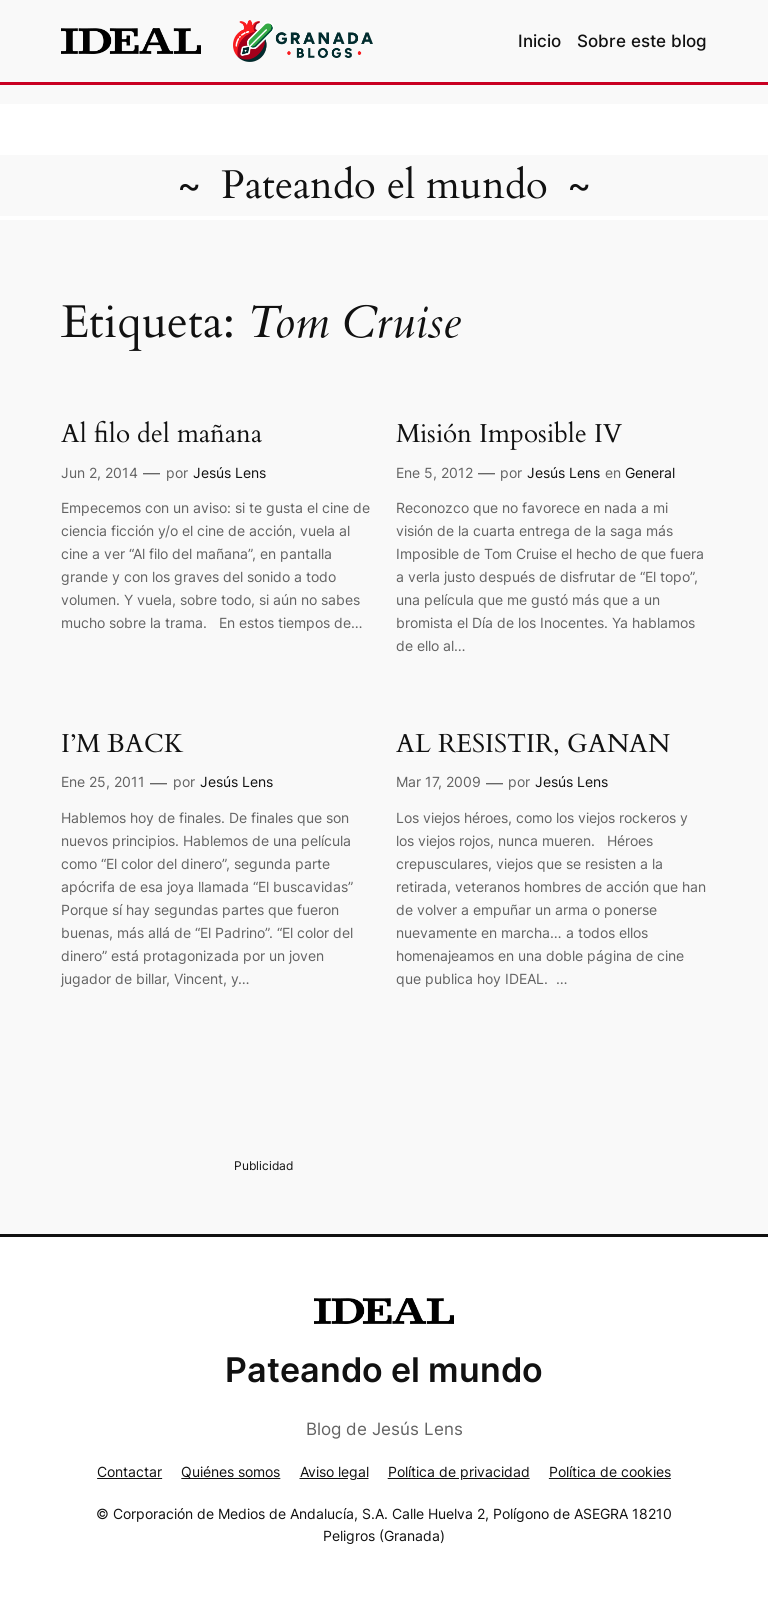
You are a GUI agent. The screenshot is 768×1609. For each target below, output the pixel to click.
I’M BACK (122, 744)
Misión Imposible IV (509, 434)
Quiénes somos (230, 1471)
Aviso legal (334, 1471)
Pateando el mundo (384, 185)
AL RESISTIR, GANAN (533, 744)
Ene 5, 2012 (434, 472)
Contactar (129, 1471)
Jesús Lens (229, 472)
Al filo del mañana (161, 434)
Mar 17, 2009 (438, 781)
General (650, 472)
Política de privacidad (459, 1471)
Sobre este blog (642, 41)
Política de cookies (610, 1471)
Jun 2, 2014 (99, 472)
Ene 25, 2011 (103, 781)
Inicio (539, 41)
